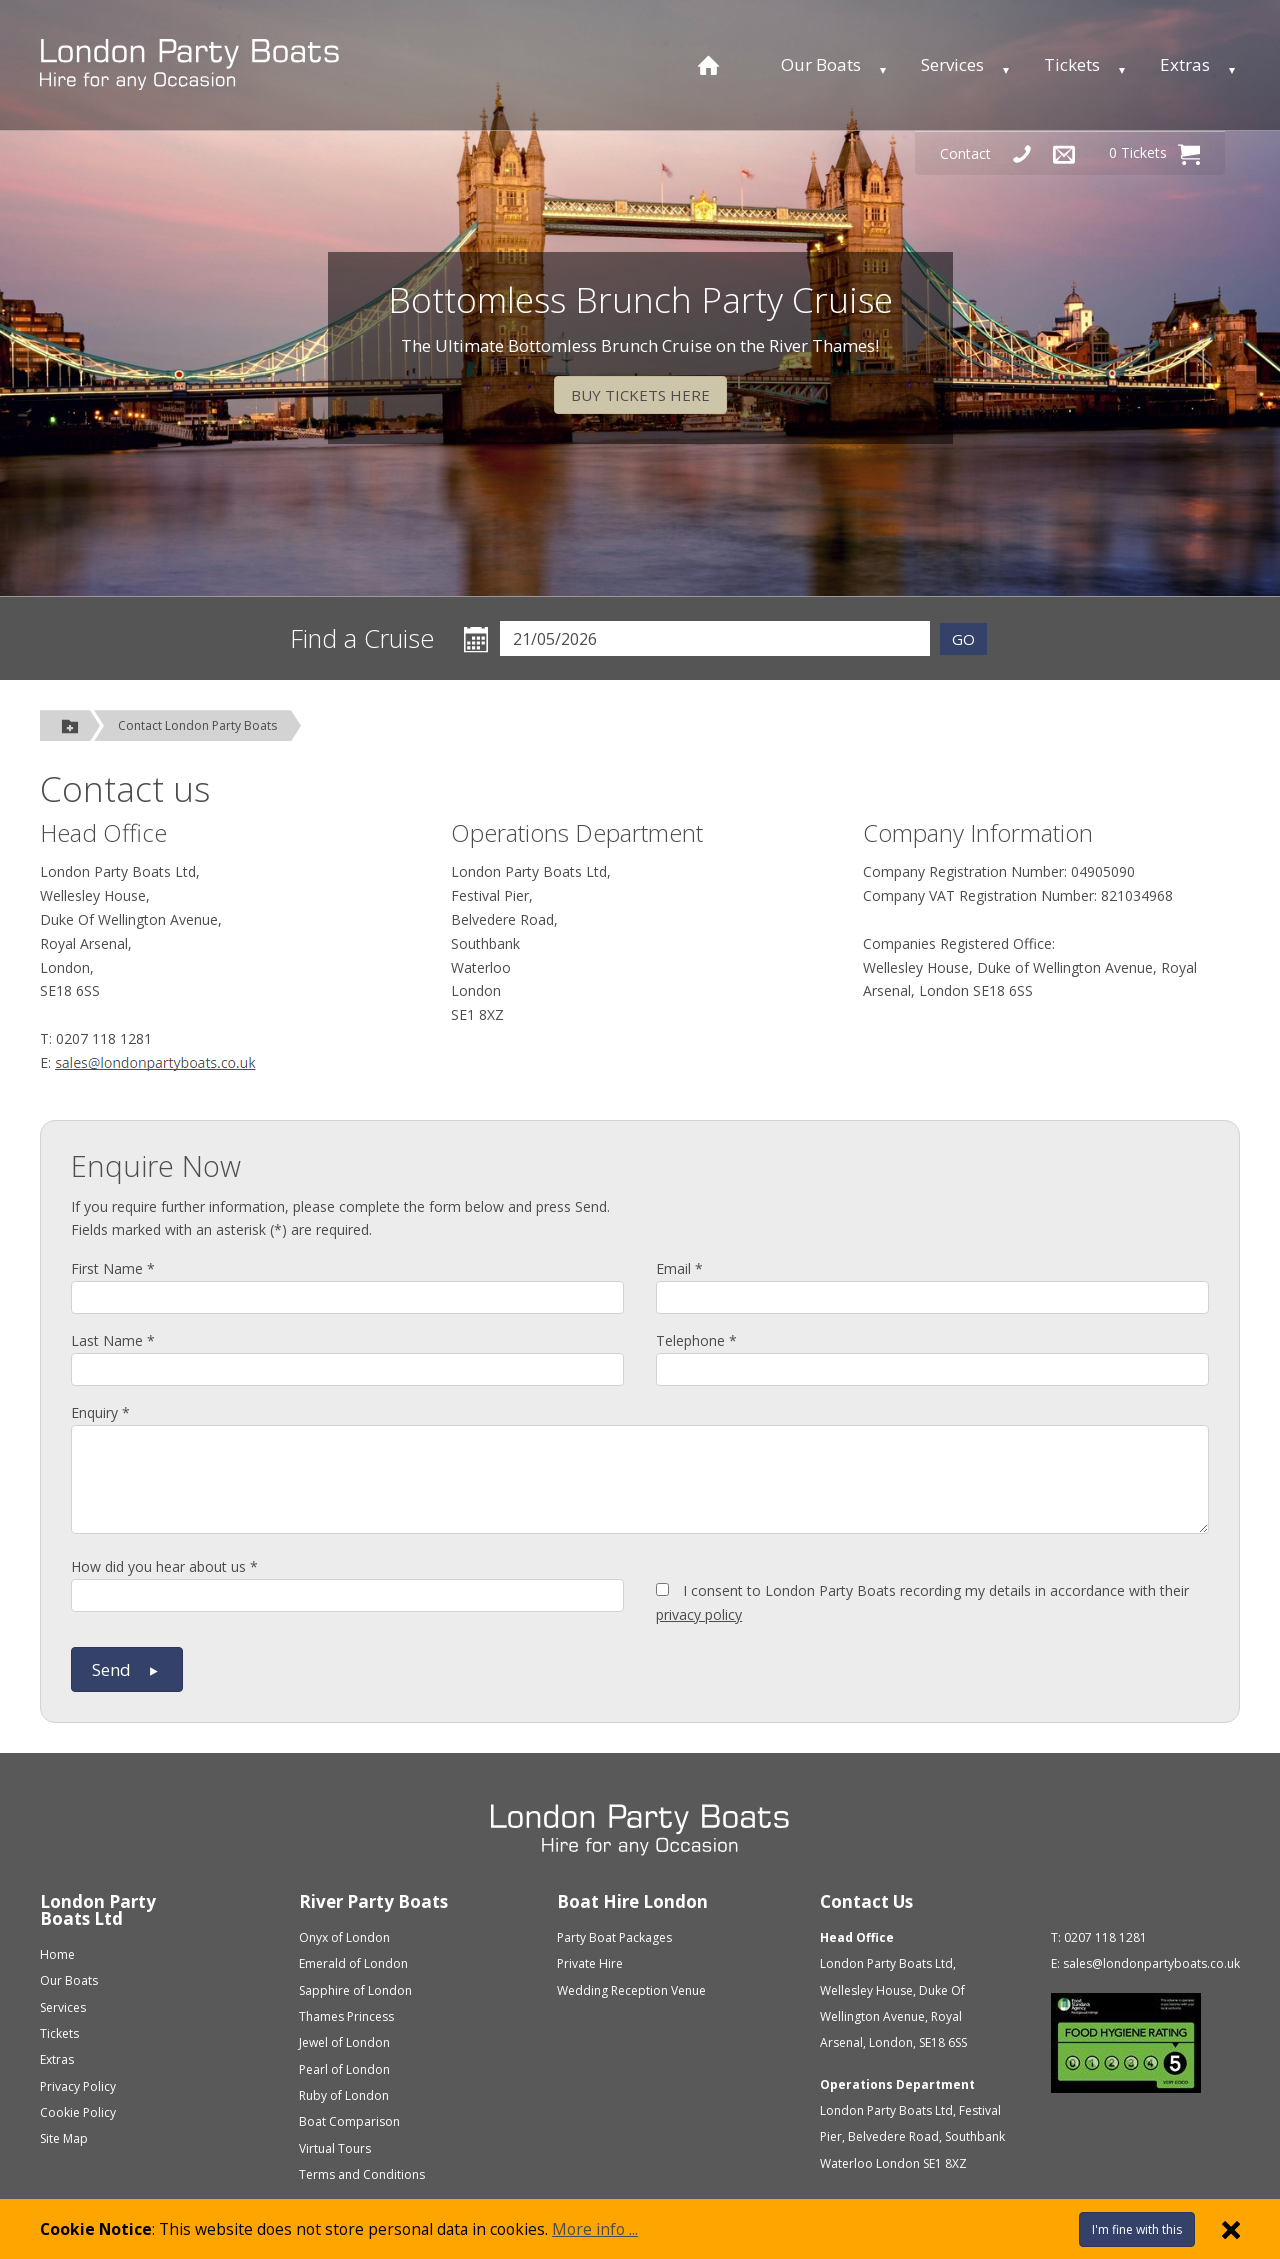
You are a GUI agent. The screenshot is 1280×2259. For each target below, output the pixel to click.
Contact (965, 153)
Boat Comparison (349, 2121)
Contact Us (866, 1901)
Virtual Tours (335, 2148)
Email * (679, 1268)
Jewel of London (344, 2042)
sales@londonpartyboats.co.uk (1151, 1963)
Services (952, 64)
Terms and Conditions (362, 2174)
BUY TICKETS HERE (640, 395)
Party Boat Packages (614, 1937)
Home (57, 1954)
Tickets (1072, 64)
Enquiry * (100, 1412)
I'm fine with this (1137, 2229)
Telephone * (696, 1340)
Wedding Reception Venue (631, 1990)
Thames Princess (346, 2016)
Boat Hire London (632, 1901)
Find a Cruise (362, 638)
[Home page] (708, 65)
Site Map (64, 2138)
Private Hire (590, 1963)
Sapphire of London (355, 1990)
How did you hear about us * (164, 1566)
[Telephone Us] (1022, 153)
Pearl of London (344, 2069)
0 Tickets (1154, 154)
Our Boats (821, 64)
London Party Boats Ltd (98, 1910)
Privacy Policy (78, 2086)
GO (963, 639)
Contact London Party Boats (197, 725)
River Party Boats (373, 1901)
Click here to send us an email (155, 1065)
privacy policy (699, 1614)
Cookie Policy (78, 2112)
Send (127, 1669)
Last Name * (113, 1340)
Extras (1185, 64)
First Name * (113, 1268)
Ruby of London (344, 2095)
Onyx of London (344, 1937)
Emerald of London (353, 1963)
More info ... (595, 2229)
